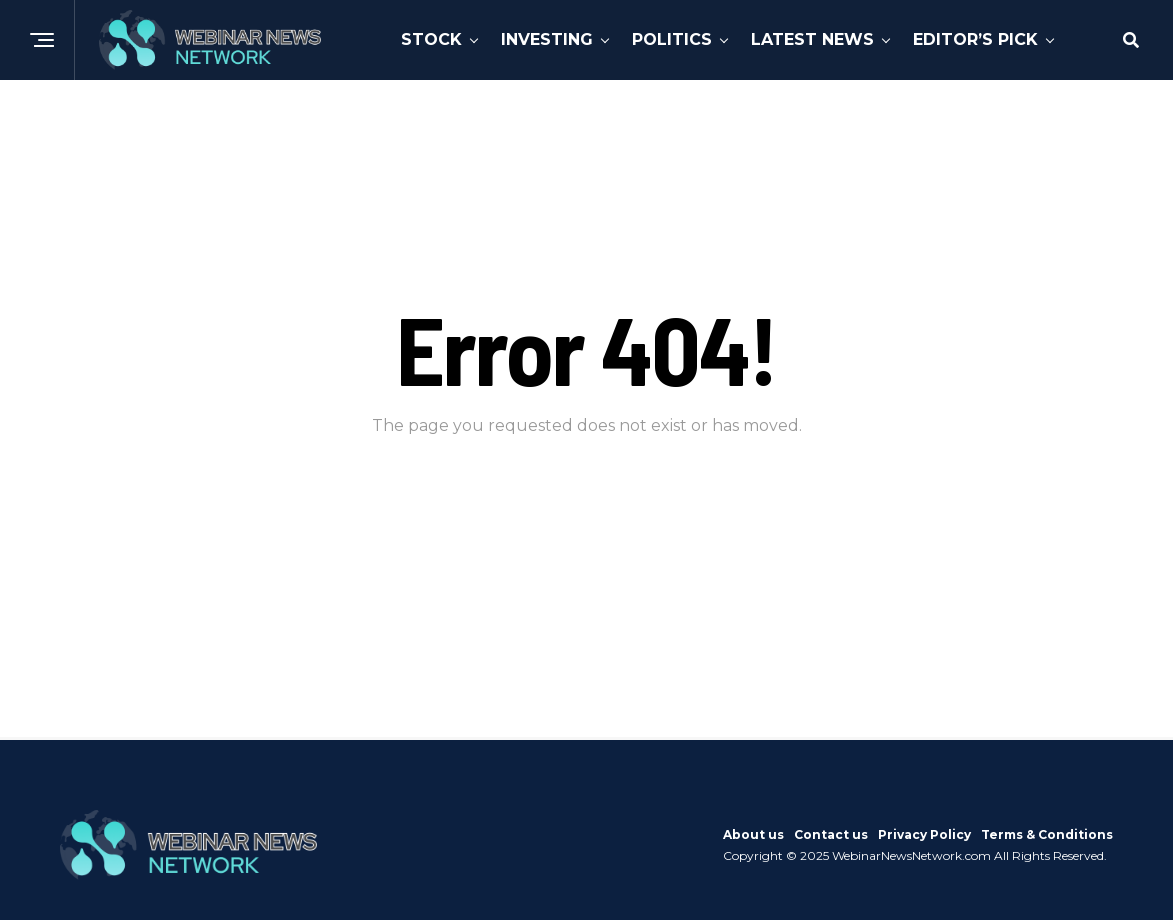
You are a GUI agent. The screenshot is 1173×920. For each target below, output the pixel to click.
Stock (431, 39)
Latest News (812, 39)
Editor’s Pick (975, 39)
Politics (672, 39)
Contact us (831, 834)
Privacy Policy (924, 834)
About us (753, 834)
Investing (547, 39)
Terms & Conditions (1047, 834)
